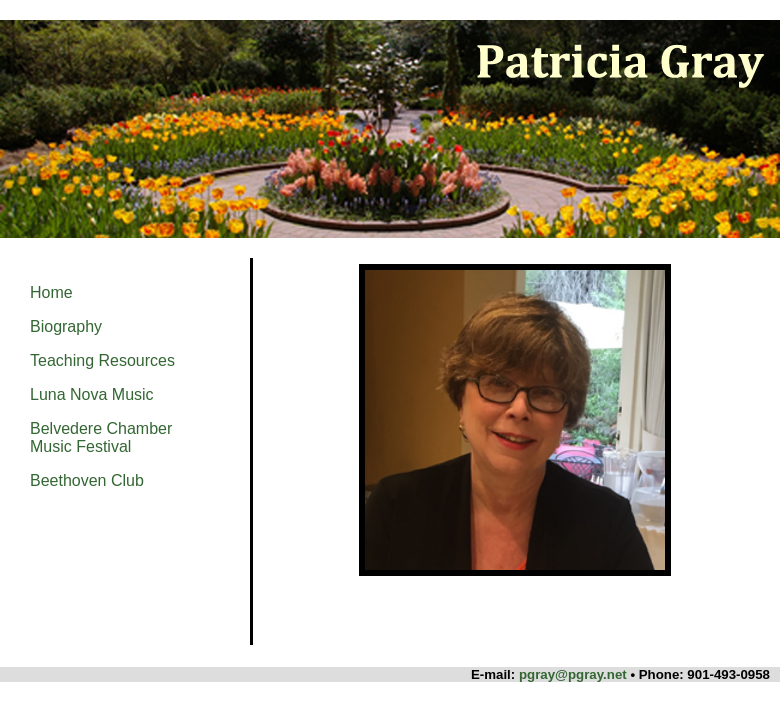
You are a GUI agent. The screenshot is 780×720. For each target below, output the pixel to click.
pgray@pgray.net (573, 674)
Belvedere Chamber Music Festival (101, 437)
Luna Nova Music (92, 394)
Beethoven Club (87, 480)
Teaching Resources (102, 360)
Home (51, 292)
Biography (66, 326)
